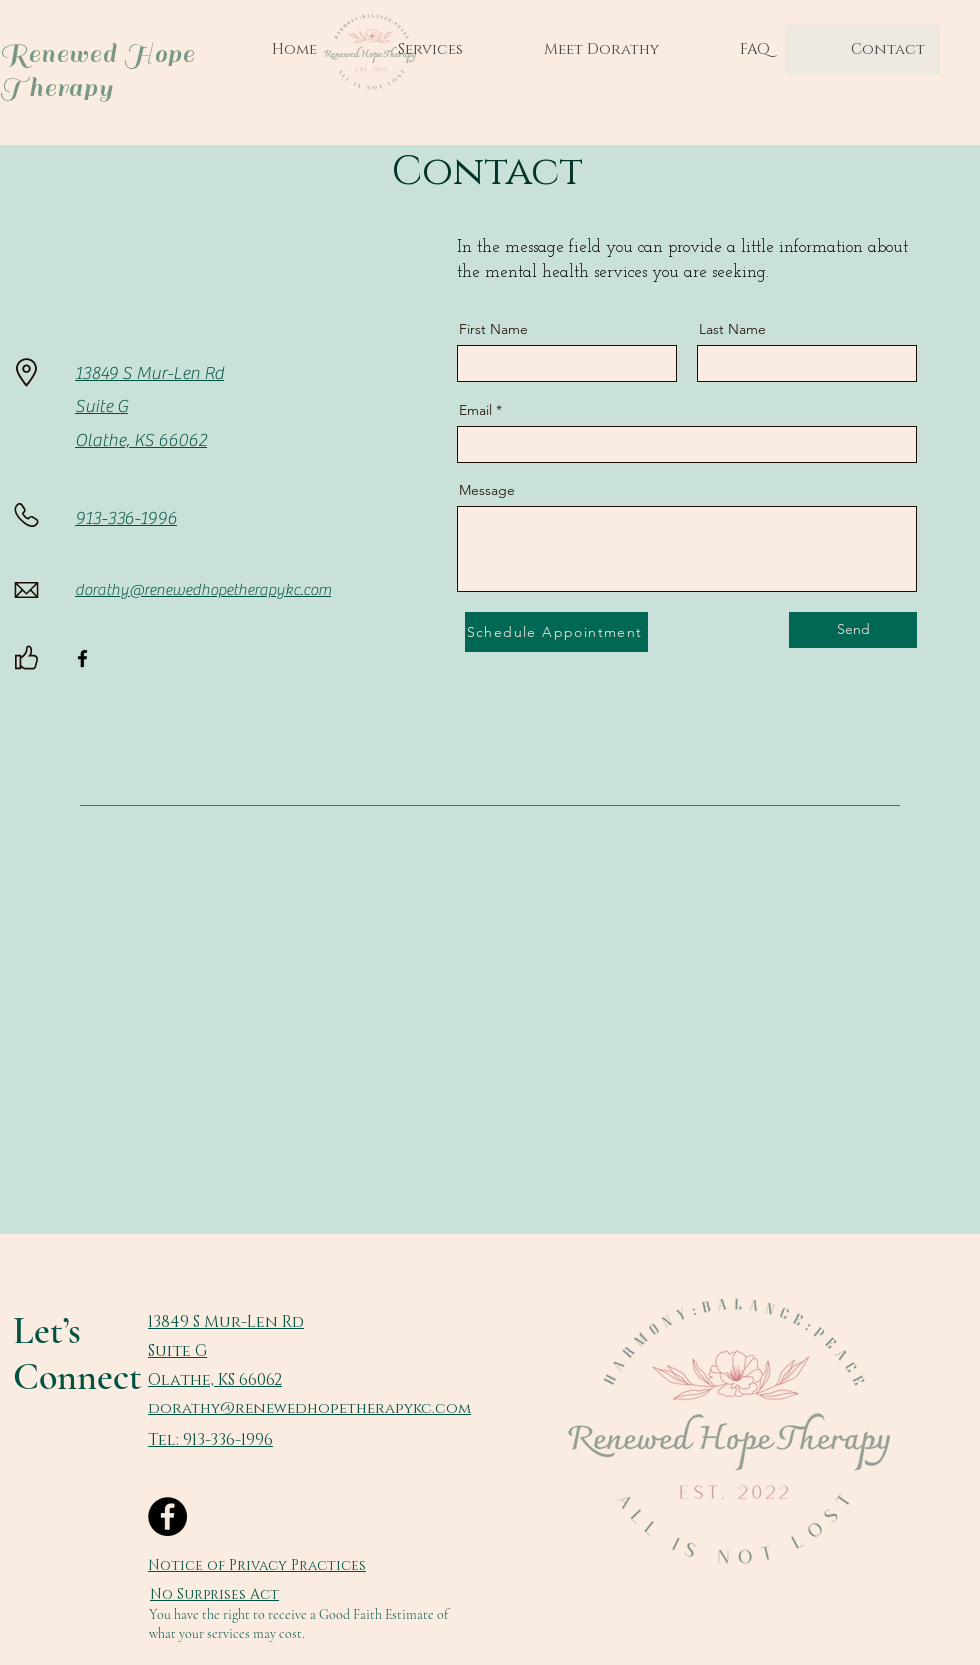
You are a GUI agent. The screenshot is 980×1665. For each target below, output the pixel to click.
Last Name (732, 329)
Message (487, 490)
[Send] (853, 630)
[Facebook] (82, 658)
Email (475, 410)
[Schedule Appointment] (556, 632)
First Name (493, 329)
